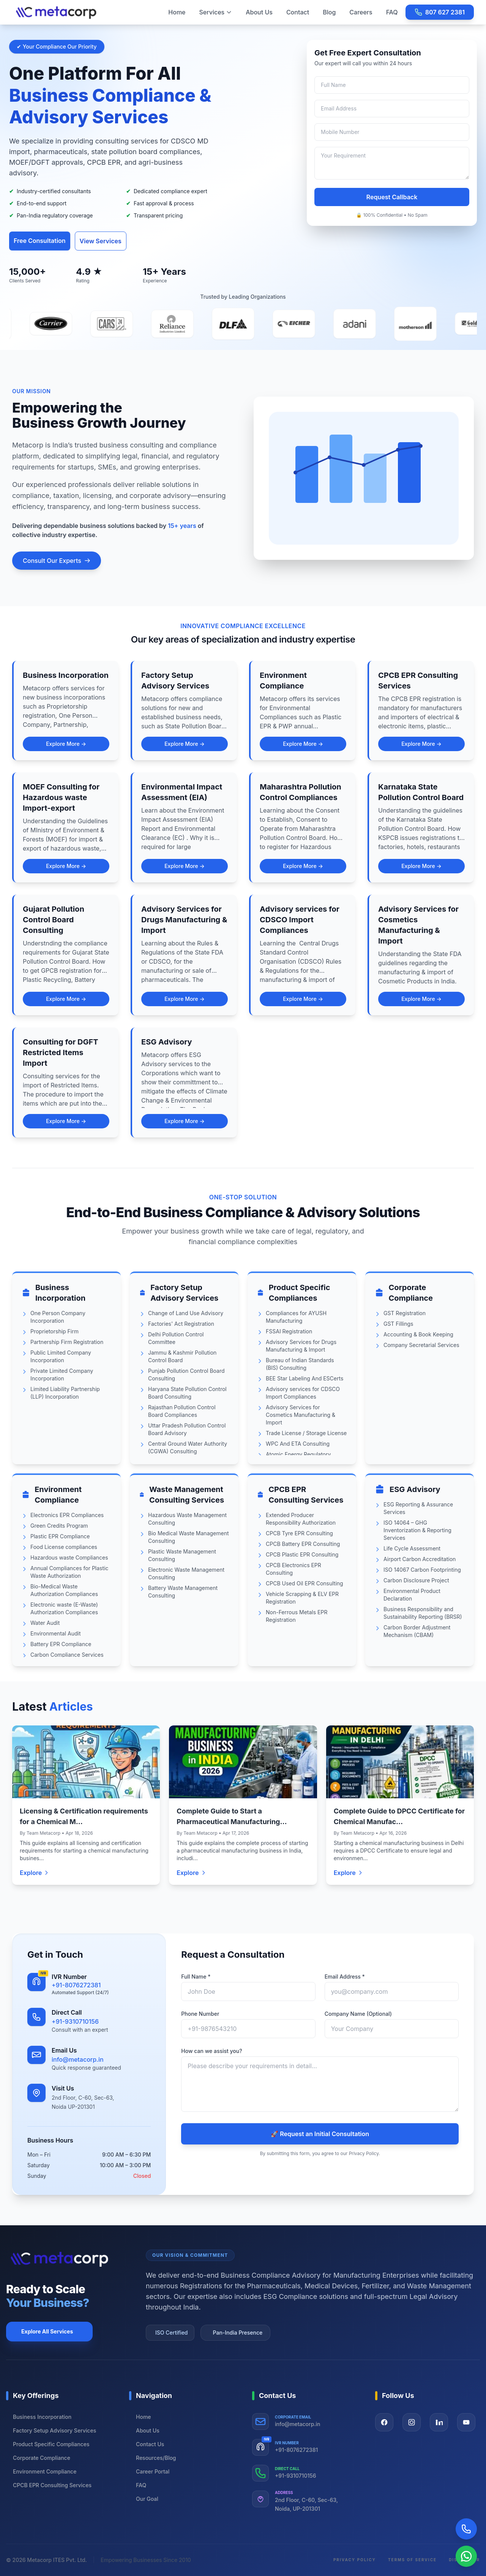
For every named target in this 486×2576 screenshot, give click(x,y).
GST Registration (404, 1313)
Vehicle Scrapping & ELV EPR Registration (302, 1598)
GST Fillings (398, 1323)
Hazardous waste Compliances (69, 1557)
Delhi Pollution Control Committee (176, 1338)
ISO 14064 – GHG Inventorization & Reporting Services (417, 1530)
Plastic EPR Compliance (60, 1536)
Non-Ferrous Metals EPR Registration (296, 1616)
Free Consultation (40, 240)
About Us (259, 12)
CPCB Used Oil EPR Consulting (304, 1583)
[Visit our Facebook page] (384, 2422)
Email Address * (345, 1976)
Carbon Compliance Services (67, 1654)
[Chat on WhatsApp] (466, 2556)
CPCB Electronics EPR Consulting (293, 1569)
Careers (360, 12)
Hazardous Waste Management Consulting (187, 1519)
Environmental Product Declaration (411, 1595)
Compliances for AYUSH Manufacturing (296, 1317)
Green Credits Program (59, 1525)
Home (176, 12)
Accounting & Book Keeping (418, 1334)
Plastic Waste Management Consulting (182, 1555)
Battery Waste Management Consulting (183, 1592)
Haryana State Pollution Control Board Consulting (187, 1393)
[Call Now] (466, 2529)
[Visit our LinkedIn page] (439, 2422)
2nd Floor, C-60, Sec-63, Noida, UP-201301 (306, 2504)
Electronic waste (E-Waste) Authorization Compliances (64, 1608)
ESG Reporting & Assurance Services (418, 1508)
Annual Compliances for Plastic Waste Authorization (69, 1572)
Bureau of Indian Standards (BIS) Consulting (300, 1364)
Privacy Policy (354, 2559)
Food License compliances (63, 1547)
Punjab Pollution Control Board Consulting (186, 1375)
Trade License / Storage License (306, 1433)
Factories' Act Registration (181, 1323)
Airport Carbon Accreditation (419, 1559)
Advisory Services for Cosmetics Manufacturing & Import (300, 1415)
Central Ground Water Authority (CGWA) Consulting (187, 1447)
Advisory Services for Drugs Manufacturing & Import (301, 1346)
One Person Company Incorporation (57, 1317)
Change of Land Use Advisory (185, 1313)
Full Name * (195, 1976)
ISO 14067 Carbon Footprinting (422, 1569)
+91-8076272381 (76, 1985)
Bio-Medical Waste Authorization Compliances (64, 1590)
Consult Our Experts (56, 560)
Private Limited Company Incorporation (61, 1375)
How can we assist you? (211, 2051)
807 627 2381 (440, 12)
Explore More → (66, 744)
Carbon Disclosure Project (416, 1580)
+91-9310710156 (75, 2021)
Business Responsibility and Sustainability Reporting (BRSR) (422, 1613)
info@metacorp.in (78, 2059)
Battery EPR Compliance (60, 1644)
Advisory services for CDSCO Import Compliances (303, 1393)
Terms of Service (412, 2559)
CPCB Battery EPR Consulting (303, 1544)
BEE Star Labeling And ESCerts (304, 1378)
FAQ (392, 12)
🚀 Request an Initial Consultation (320, 2134)
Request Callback (392, 197)
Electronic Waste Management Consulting (186, 1573)
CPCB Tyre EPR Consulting (299, 1533)
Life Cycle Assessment (411, 1548)
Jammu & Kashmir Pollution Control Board (182, 1356)
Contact (297, 12)
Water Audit (45, 1623)
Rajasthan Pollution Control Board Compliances (182, 1411)
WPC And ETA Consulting (298, 1443)
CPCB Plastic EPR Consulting (302, 1554)
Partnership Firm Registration (66, 1342)
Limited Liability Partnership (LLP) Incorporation (65, 1393)
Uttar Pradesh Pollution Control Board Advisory (187, 1429)
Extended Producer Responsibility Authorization (301, 1519)
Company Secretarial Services (421, 1345)
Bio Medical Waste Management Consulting (188, 1537)
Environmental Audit (55, 1633)
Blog (329, 12)
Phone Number (200, 2013)
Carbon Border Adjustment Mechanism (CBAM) (416, 1631)
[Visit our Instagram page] (411, 2422)
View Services (101, 241)
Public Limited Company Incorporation (60, 1356)
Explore (34, 1872)
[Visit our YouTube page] (466, 2422)
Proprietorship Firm (54, 1331)
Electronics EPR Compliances (67, 1515)
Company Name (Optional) (358, 2013)
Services (215, 12)
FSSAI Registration (289, 1331)
